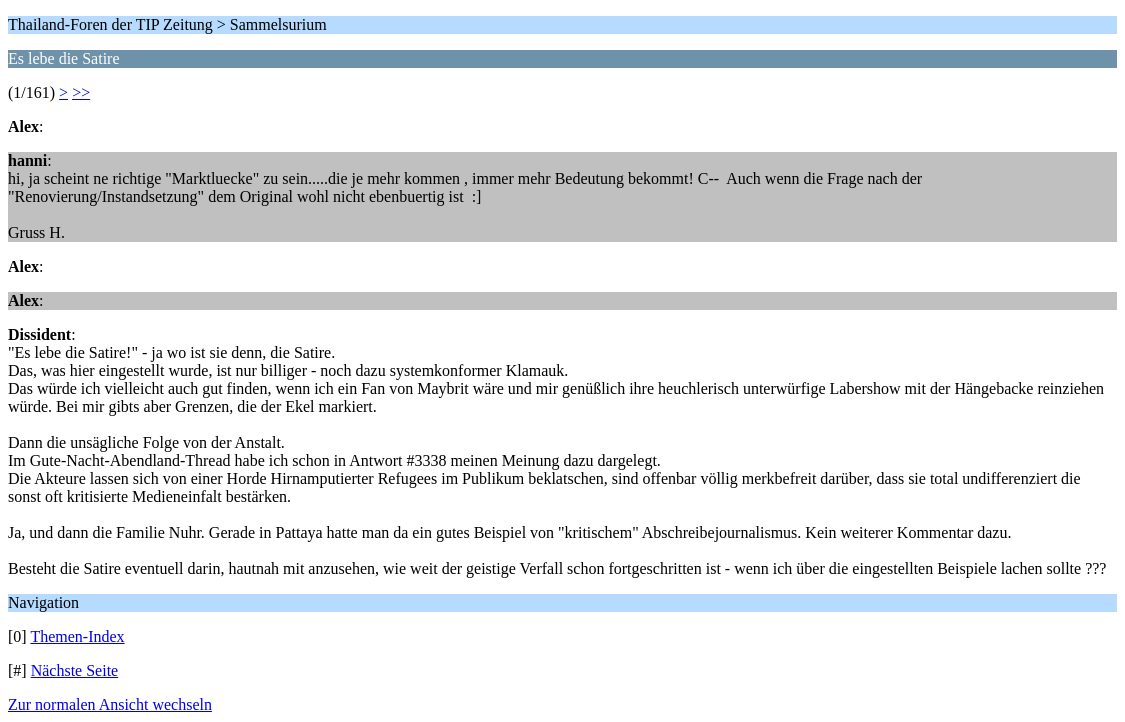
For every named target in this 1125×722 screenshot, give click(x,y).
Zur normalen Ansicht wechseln (110, 704)
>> (81, 92)
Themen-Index (77, 636)
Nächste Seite (75, 670)
